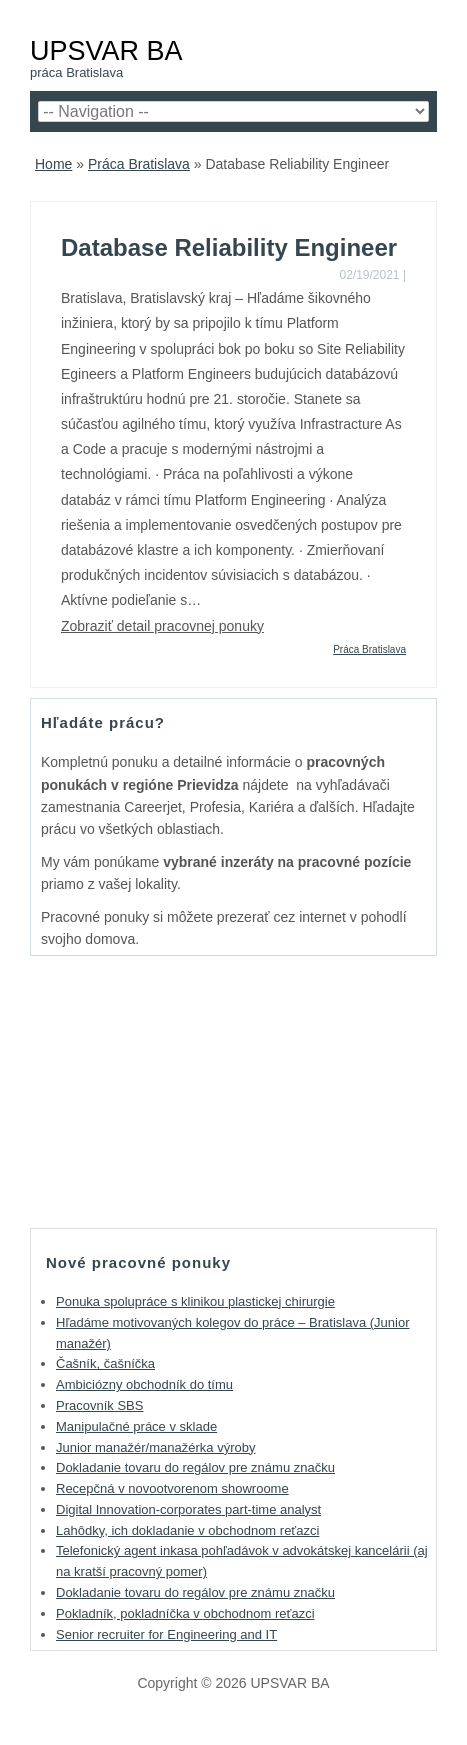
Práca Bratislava (139, 164)
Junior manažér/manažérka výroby (155, 1447)
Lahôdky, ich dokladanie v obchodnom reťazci (187, 1530)
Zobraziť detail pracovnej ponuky (162, 626)
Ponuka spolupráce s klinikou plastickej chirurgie (195, 1301)
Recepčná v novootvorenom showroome (172, 1488)
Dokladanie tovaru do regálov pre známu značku (195, 1467)
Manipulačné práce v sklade (136, 1426)
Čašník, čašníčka (105, 1363)
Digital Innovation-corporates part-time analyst (188, 1509)
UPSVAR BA (106, 50)
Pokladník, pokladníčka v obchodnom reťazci (185, 1613)
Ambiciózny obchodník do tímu (144, 1384)
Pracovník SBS (99, 1405)
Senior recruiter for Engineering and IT (166, 1634)
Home (53, 164)
